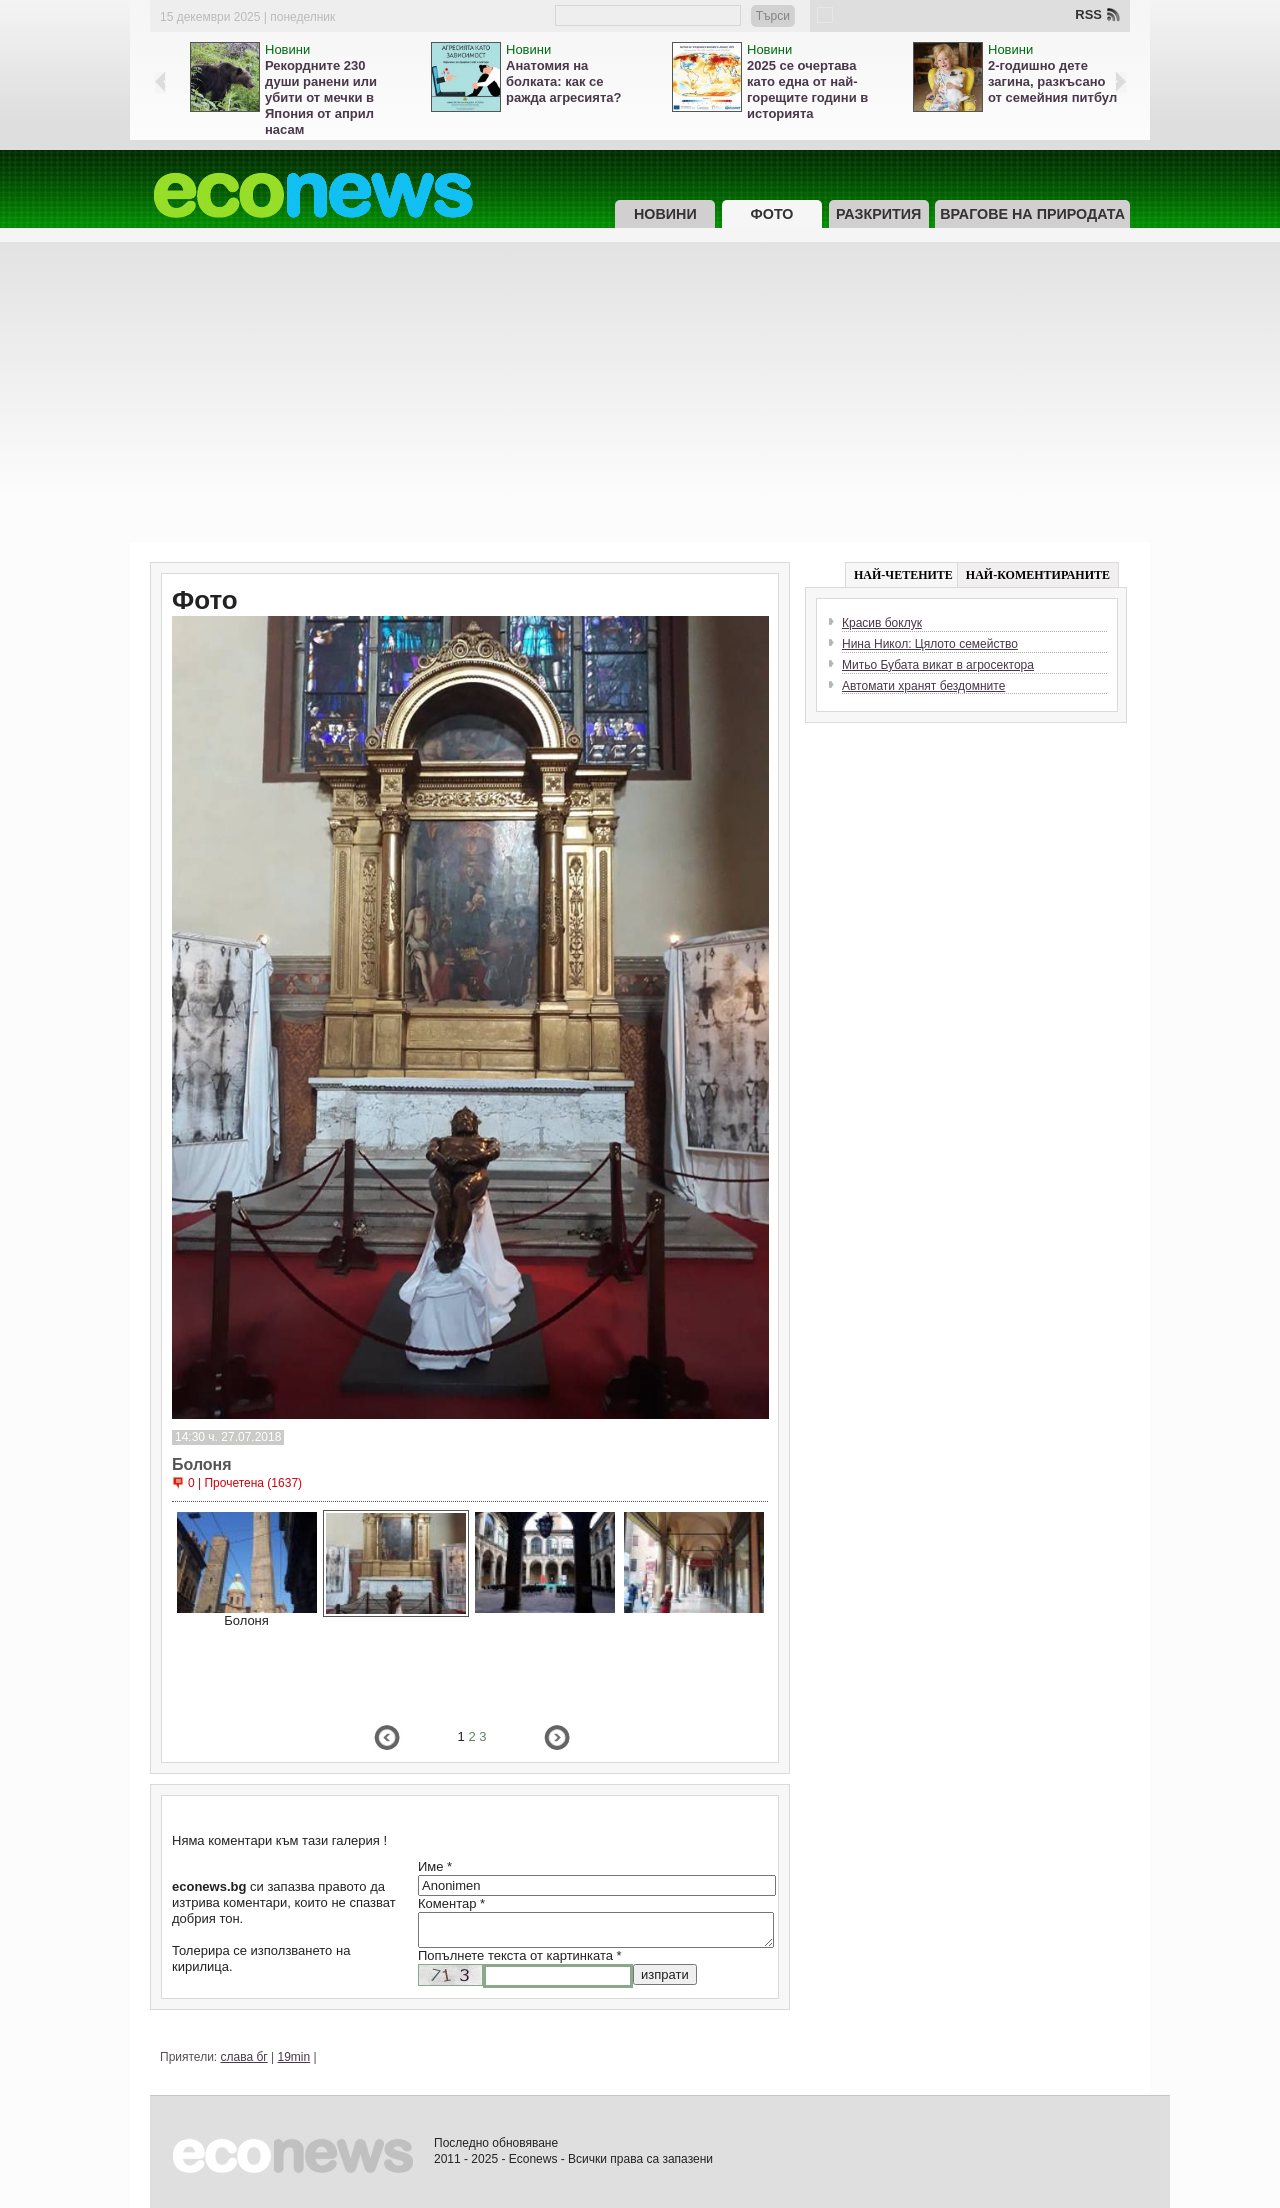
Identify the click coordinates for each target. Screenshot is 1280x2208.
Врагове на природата (1032, 214)
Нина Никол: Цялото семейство (930, 644)
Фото (772, 214)
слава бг (244, 2057)
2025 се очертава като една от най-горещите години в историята (807, 89)
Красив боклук (882, 623)
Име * (435, 1866)
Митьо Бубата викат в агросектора (938, 665)
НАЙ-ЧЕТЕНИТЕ (903, 575)
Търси (773, 16)
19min (294, 2057)
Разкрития (878, 214)
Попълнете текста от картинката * (520, 1955)
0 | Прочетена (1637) (245, 1483)
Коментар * (451, 1903)
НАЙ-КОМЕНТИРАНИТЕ (1038, 575)
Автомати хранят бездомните (923, 686)
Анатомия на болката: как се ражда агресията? (563, 81)
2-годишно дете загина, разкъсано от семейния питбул (1052, 81)
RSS (1088, 14)
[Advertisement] (640, 392)
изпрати (665, 1974)
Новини (287, 49)
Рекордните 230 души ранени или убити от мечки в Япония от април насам (321, 97)
